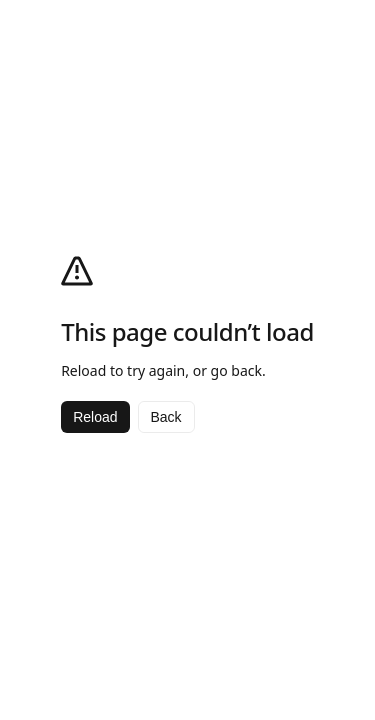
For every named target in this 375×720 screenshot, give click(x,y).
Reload (95, 417)
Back (166, 417)
